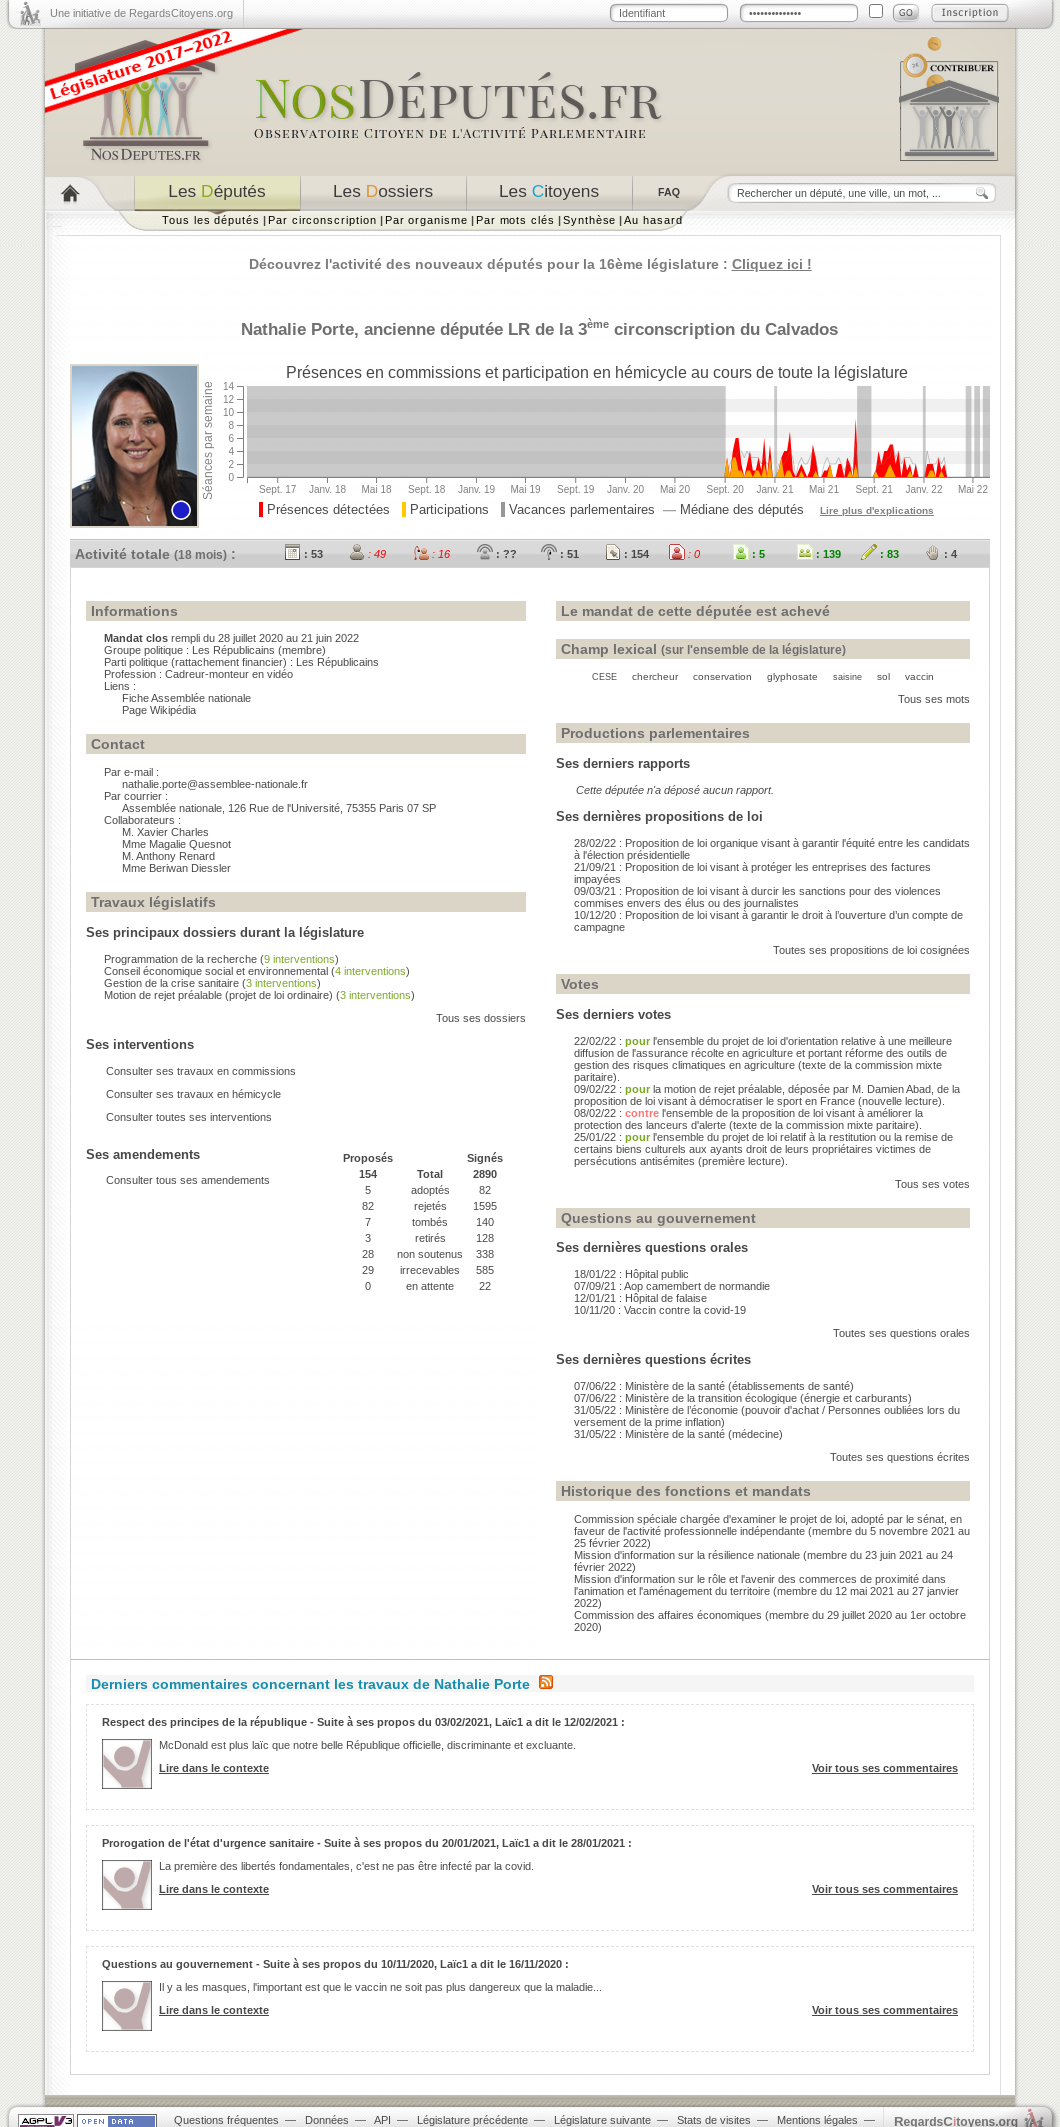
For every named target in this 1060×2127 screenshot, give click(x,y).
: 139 (819, 554)
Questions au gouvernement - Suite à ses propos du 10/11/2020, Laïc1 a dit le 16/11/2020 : (335, 1964)
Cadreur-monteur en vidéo (229, 674)
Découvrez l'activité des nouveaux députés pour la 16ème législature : (530, 264)
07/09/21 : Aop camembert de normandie (672, 1286)
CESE (604, 677)
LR (519, 329)
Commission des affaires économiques (668, 1615)
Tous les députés (211, 220)
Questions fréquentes (226, 2120)
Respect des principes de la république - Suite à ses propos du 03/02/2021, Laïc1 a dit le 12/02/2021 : (363, 1722)
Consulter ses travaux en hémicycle (193, 1094)
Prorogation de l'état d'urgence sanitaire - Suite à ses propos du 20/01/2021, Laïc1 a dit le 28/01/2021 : (367, 1843)
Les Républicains (233, 650)
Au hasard (653, 220)
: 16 (431, 554)
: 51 (560, 554)
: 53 (304, 554)
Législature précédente (472, 2120)
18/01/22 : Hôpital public (631, 1274)
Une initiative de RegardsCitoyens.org (141, 13)
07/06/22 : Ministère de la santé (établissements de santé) (714, 1386)
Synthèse (589, 220)
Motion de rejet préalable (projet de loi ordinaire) (218, 995)
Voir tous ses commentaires (885, 1768)
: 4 (941, 554)
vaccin (919, 676)
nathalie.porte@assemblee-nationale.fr (215, 784)
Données (327, 2120)
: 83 (880, 554)
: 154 (627, 554)
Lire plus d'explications (877, 510)
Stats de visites (714, 2120)
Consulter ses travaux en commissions (201, 1071)
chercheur (655, 676)
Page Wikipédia (159, 710)
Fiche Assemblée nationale (186, 698)
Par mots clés (515, 220)
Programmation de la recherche (180, 959)
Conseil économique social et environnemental (216, 971)
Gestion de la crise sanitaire (171, 983)
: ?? (497, 554)
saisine (847, 677)
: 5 (749, 554)
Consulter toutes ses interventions (189, 1117)
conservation (722, 676)
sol (883, 676)
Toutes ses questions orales (901, 1333)
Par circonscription (322, 220)
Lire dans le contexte (214, 1768)
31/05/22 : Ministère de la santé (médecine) (678, 1434)
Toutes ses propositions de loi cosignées (871, 950)
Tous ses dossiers (481, 1018)
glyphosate (792, 676)
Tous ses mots (934, 699)
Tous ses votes (932, 1184)
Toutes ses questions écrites (900, 1457)
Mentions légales (817, 2120)
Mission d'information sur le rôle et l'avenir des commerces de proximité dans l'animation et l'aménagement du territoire (760, 1585)
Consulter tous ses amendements (188, 1180)
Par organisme (426, 220)
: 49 (367, 554)
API (382, 2120)
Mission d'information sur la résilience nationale (687, 1555)
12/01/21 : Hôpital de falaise (640, 1298)
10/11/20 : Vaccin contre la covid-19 (660, 1310)
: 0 (684, 554)
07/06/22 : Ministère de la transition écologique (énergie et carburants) (743, 1398)
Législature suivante (602, 2120)
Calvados (801, 329)
